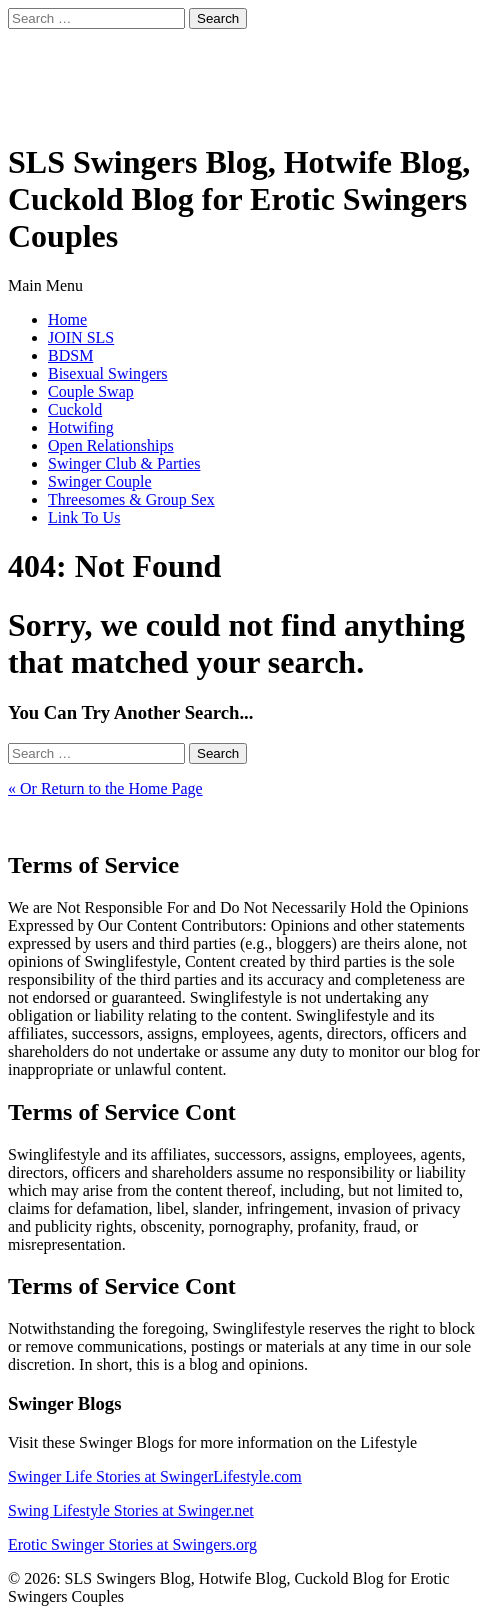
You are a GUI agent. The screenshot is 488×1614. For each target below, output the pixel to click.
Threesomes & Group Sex (131, 499)
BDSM (70, 355)
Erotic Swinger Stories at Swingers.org (132, 1544)
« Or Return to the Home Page (105, 788)
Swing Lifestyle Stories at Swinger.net (131, 1510)
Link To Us (84, 517)
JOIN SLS (81, 337)
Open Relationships (111, 445)
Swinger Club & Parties (124, 463)
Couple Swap (91, 391)
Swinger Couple (100, 481)
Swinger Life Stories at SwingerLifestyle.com (155, 1476)
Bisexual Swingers (108, 373)
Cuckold (75, 409)
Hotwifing (81, 427)
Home (67, 319)
